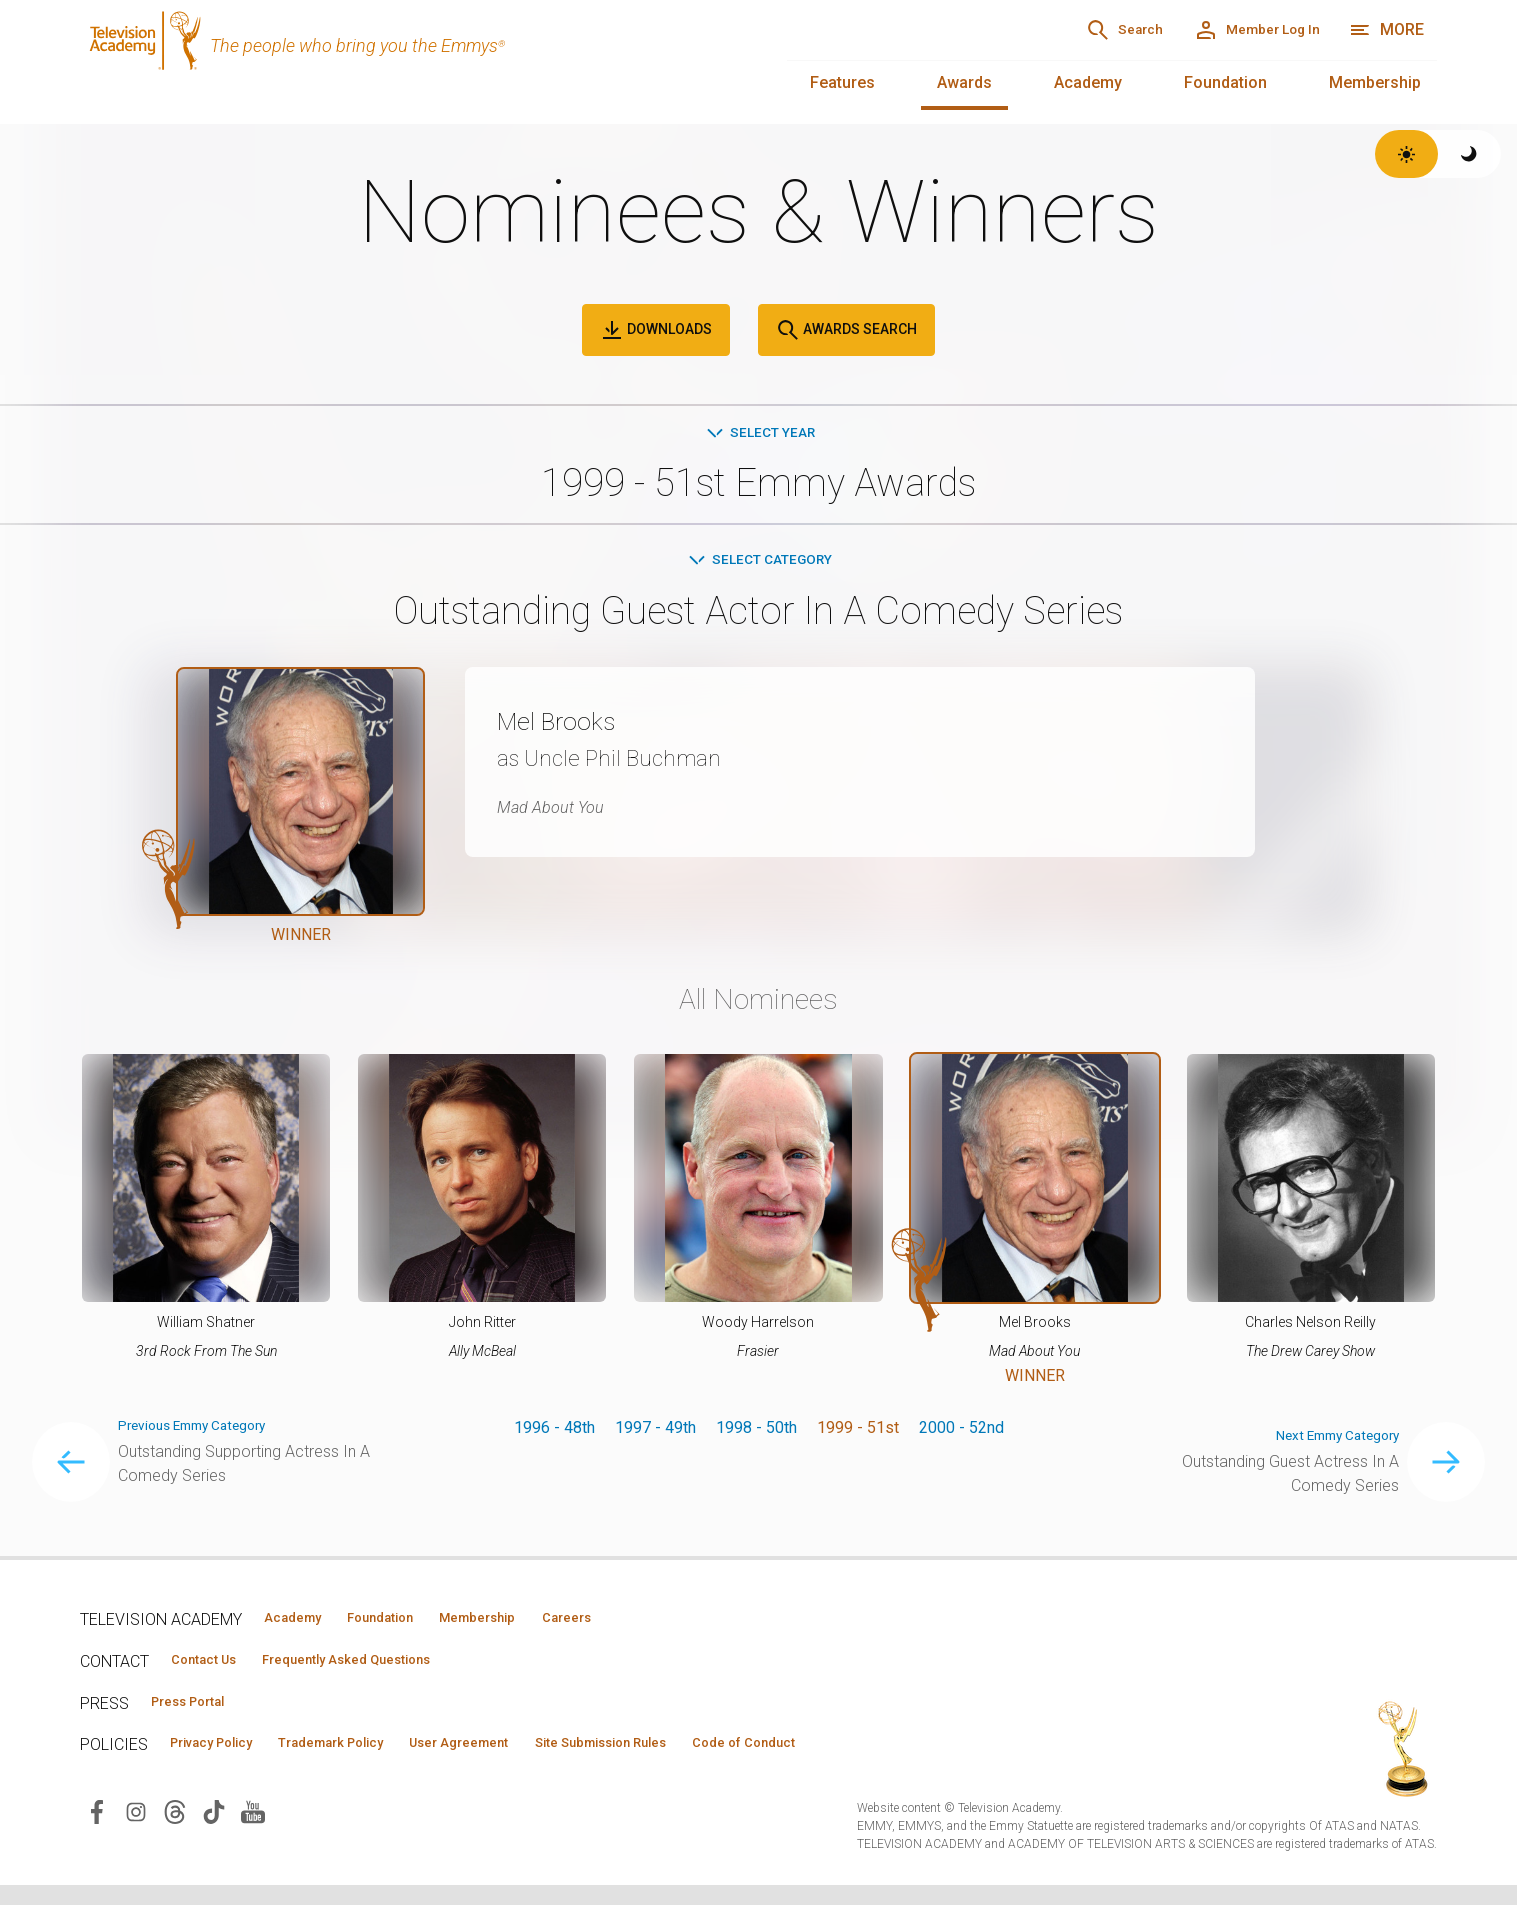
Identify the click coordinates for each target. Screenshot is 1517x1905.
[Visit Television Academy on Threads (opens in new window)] (175, 1830)
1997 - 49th (655, 1434)
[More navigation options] (1386, 30)
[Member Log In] (1233, 30)
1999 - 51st (858, 1434)
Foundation (1225, 82)
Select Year (758, 433)
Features (842, 82)
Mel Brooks (574, 726)
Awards (964, 82)
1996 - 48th (554, 1434)
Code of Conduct (887, 1760)
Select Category (758, 564)
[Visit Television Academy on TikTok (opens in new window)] (214, 1830)
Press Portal (202, 1715)
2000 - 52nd (961, 1434)
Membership (1375, 82)
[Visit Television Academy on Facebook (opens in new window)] (97, 1830)
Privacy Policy (226, 1760)
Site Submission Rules (711, 1760)
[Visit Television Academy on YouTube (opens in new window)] (253, 1830)
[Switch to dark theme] (1469, 154)
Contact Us (216, 1670)
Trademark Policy (378, 1760)
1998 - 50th (756, 1434)
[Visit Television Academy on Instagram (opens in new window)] (136, 1830)
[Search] (1058, 30)
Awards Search (846, 330)
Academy (1088, 82)
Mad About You (563, 813)
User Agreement (537, 1760)
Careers (661, 1625)
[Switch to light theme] (1406, 154)
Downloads (656, 330)
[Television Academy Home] (413, 60)
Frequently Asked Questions (390, 1670)
